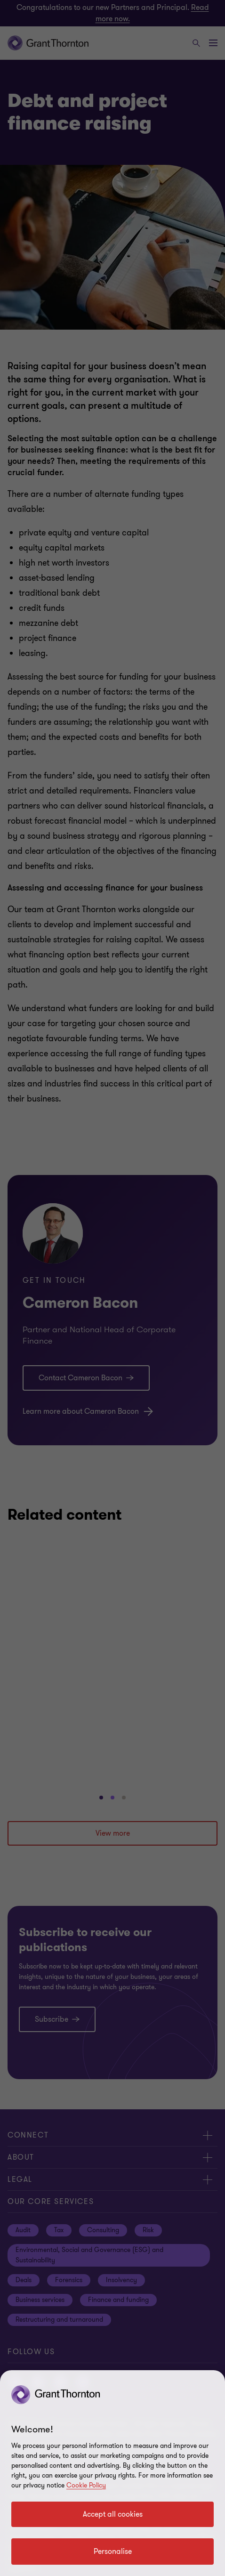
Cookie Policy (86, 2485)
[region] (112, 2473)
